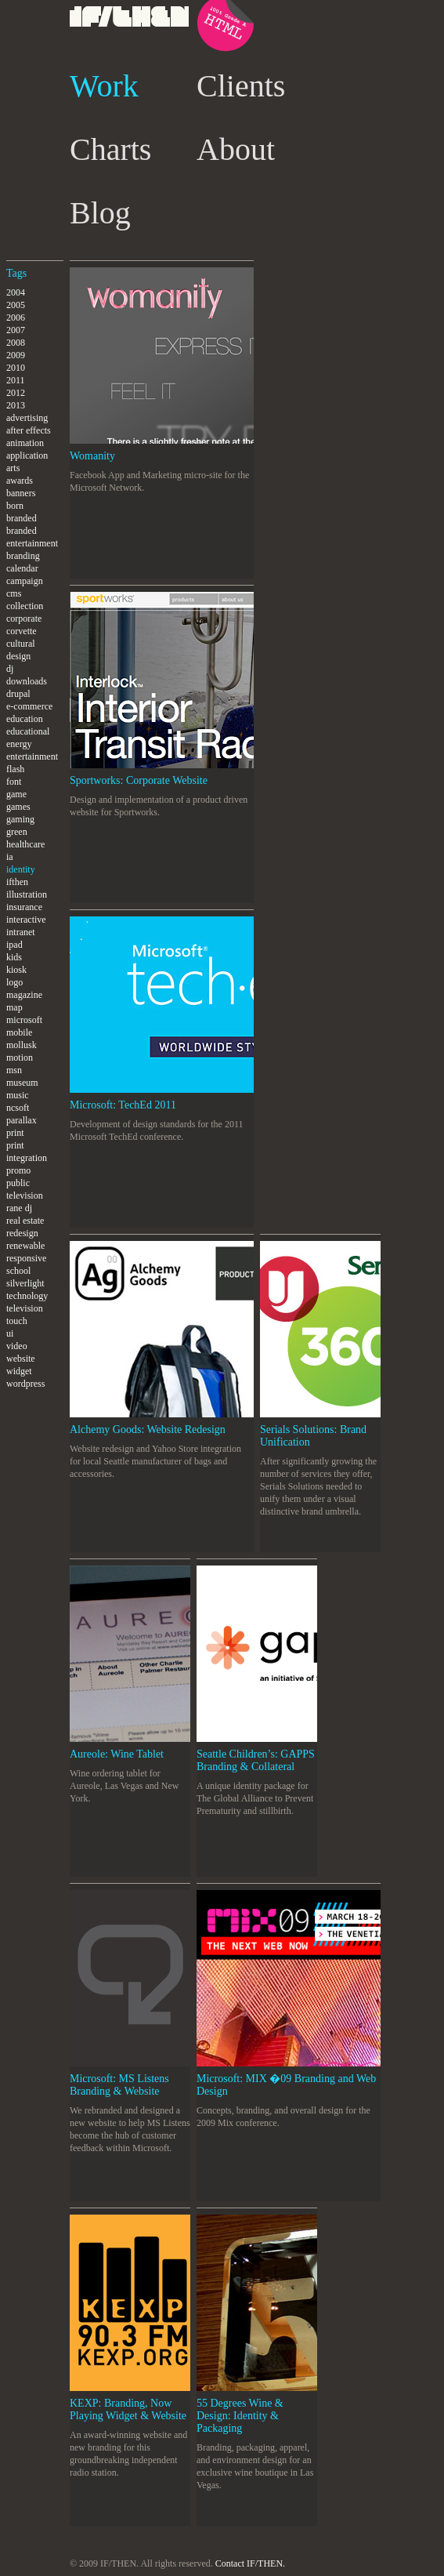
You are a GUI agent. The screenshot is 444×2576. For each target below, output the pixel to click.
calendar (22, 568)
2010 (15, 367)
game (16, 794)
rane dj (19, 1208)
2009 (15, 355)
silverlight (25, 1283)
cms (13, 593)
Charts (110, 149)
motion (19, 1057)
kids (14, 957)
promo (18, 1170)
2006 (15, 317)
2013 (15, 405)
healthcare (25, 844)
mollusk (21, 1044)
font (13, 781)
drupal (18, 693)
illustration (26, 894)
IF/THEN (130, 34)
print (15, 1132)
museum (22, 1082)
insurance (24, 907)
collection (24, 605)
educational (27, 731)
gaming (20, 819)
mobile (19, 1032)
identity (20, 869)
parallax (21, 1120)
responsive (26, 1258)
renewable (25, 1245)
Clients (241, 85)
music (17, 1095)
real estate (25, 1220)
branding (23, 555)
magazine (24, 994)
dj (9, 668)
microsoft (24, 1019)
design (18, 656)
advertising (27, 417)
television (24, 1308)
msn (14, 1070)
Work (104, 85)
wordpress (25, 1383)
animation (25, 442)
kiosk (16, 969)
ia (9, 856)
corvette (21, 631)
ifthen (17, 881)
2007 (15, 330)
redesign (22, 1233)
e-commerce (29, 706)
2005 (15, 304)
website (20, 1358)
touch (16, 1320)
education (24, 718)
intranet (20, 932)
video (16, 1346)
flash (15, 769)
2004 (15, 292)
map (14, 1007)
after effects (28, 430)
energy (18, 743)
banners (20, 493)
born (14, 505)
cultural (20, 643)
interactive (26, 919)
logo (14, 982)
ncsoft (17, 1107)
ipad (14, 944)
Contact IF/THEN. (250, 2563)
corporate (24, 618)
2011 (15, 380)
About (236, 149)
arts (13, 468)
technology (27, 1295)
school (18, 1270)
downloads (26, 681)
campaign (24, 580)
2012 (15, 392)
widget (19, 1371)
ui (9, 1333)
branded (21, 518)
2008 (15, 342)
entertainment (32, 756)
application (27, 455)
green (16, 831)
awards (19, 480)
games (18, 806)
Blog (100, 212)
